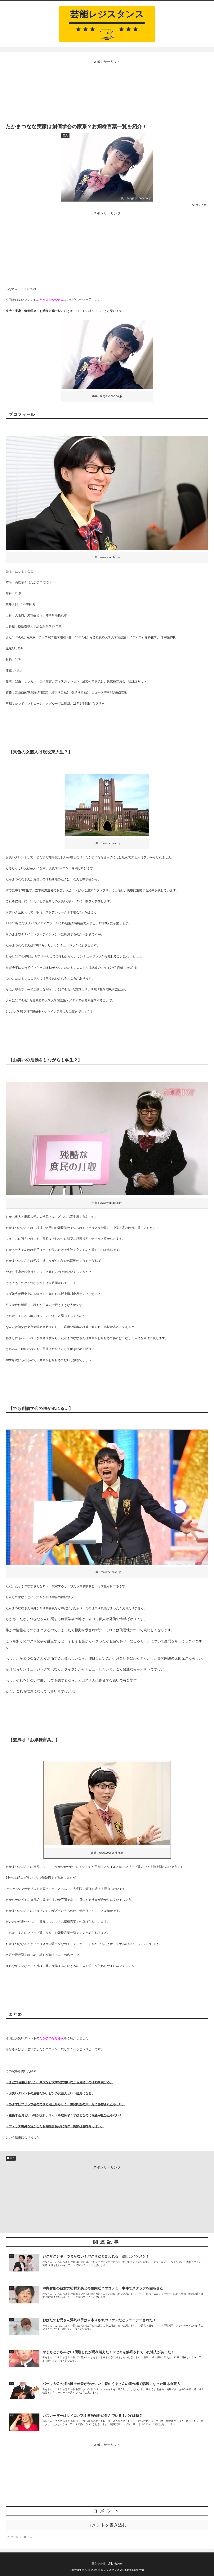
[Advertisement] (107, 92)
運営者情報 (97, 2564)
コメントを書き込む (107, 2525)
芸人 (11, 2158)
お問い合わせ (116, 2564)
